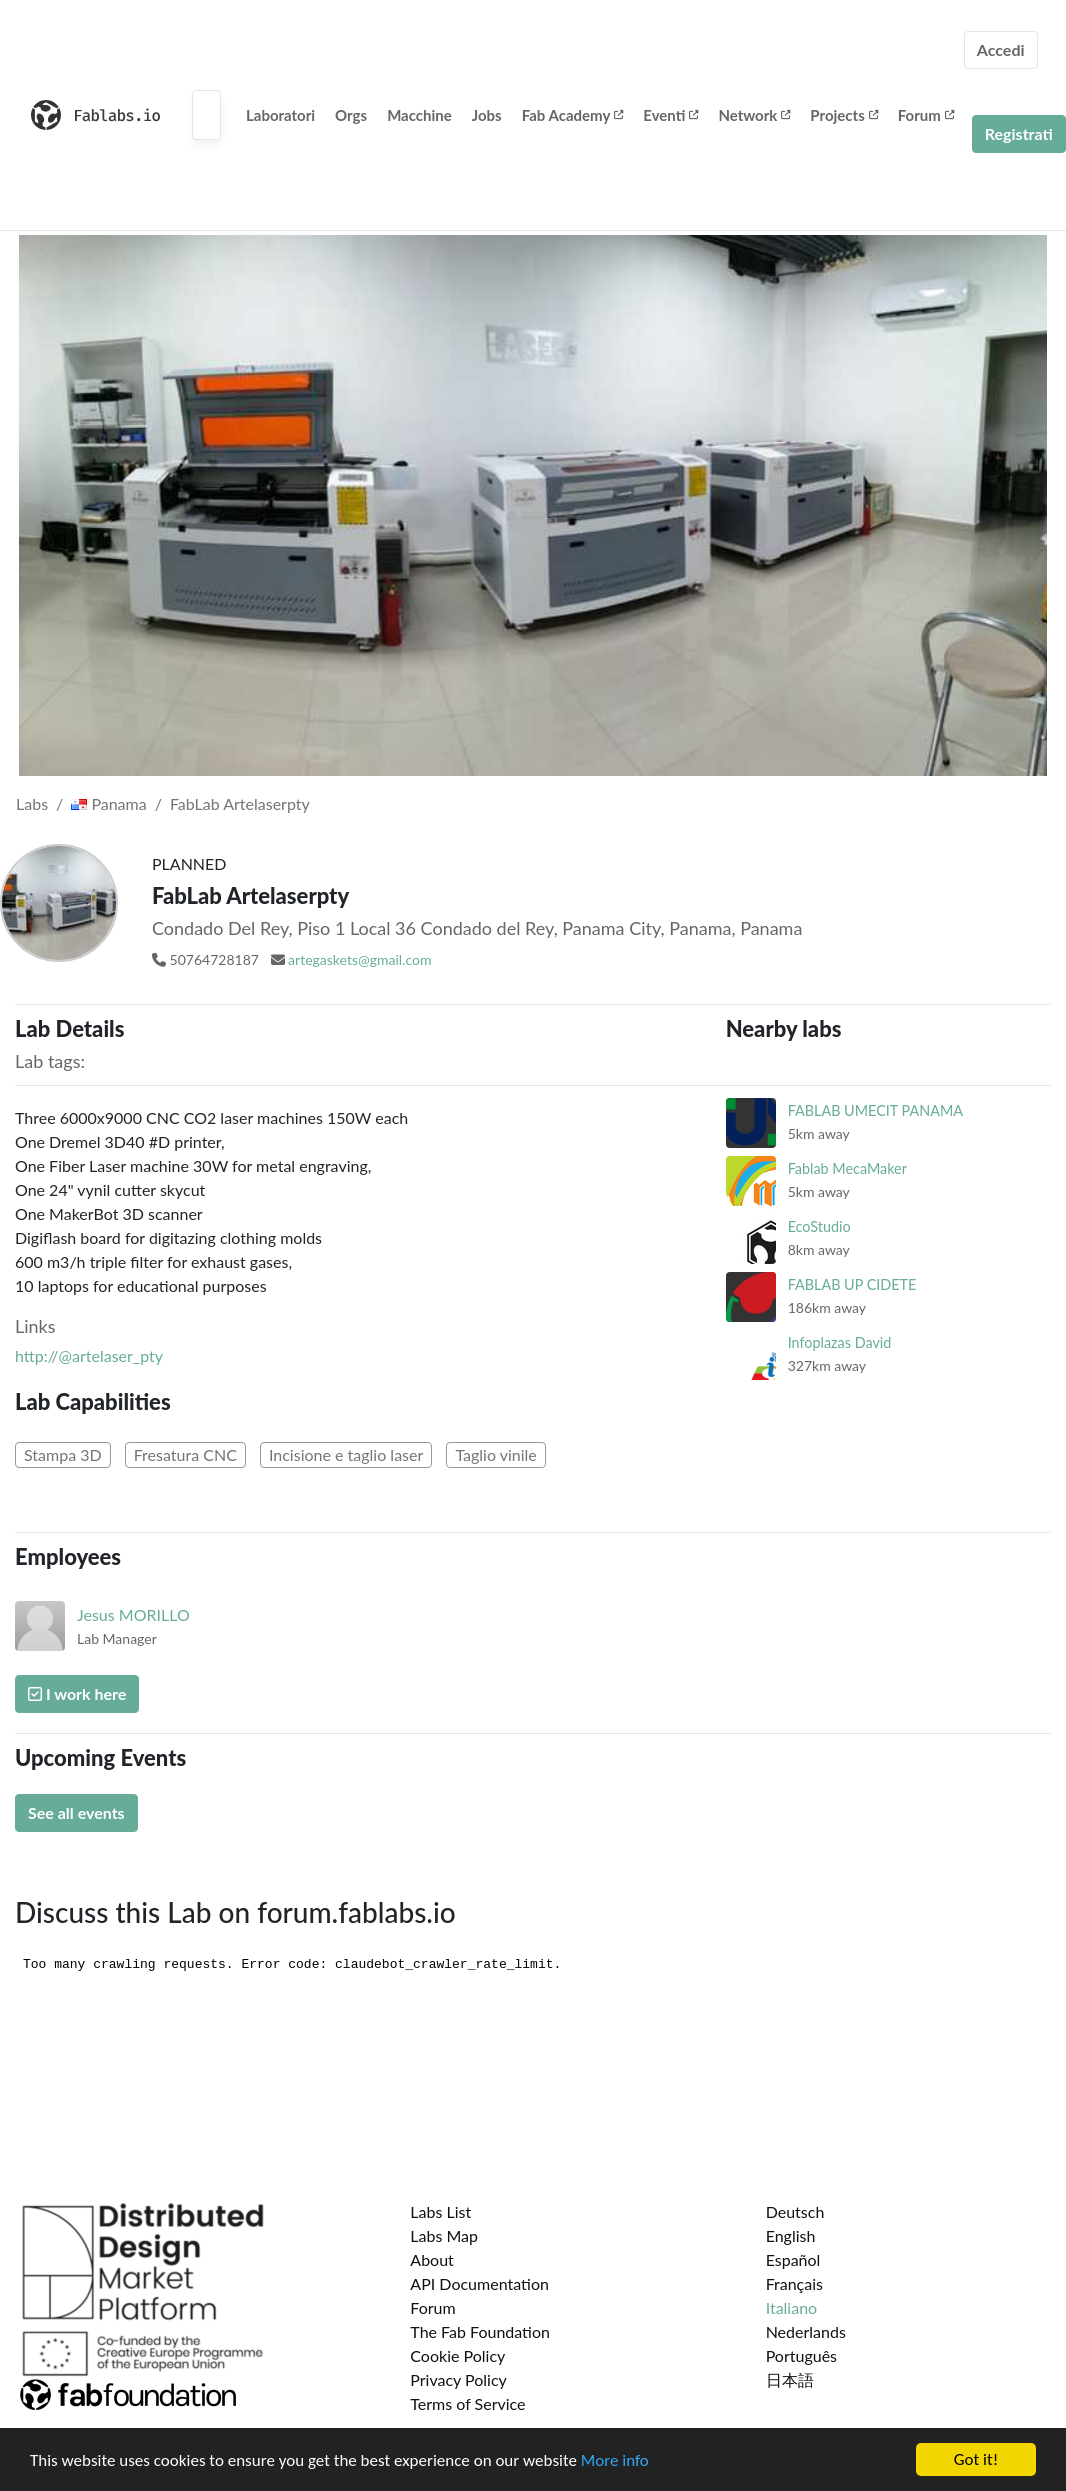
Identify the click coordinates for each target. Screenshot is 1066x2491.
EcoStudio (819, 1226)
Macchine (419, 115)
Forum (926, 115)
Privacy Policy (458, 2379)
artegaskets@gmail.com (359, 959)
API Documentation (479, 2283)
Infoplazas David (840, 1342)
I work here (77, 1693)
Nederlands (806, 2331)
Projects (843, 115)
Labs (32, 803)
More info (615, 2462)
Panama (108, 803)
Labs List (440, 2211)
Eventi (670, 115)
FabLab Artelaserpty (240, 803)
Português (801, 2355)
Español (793, 2259)
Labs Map (444, 2235)
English (791, 2235)
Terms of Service (467, 2403)
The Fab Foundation (480, 2331)
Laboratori (280, 115)
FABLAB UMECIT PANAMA (875, 1110)
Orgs (351, 115)
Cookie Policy (457, 2355)
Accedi (1001, 49)
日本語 (790, 2379)
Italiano (792, 2307)
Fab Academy (573, 115)
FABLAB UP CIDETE (852, 1284)
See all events (76, 1812)
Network (754, 115)
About (432, 2259)
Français (794, 2283)
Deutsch (795, 2211)
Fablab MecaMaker (847, 1168)
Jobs (487, 115)
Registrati (1019, 133)
